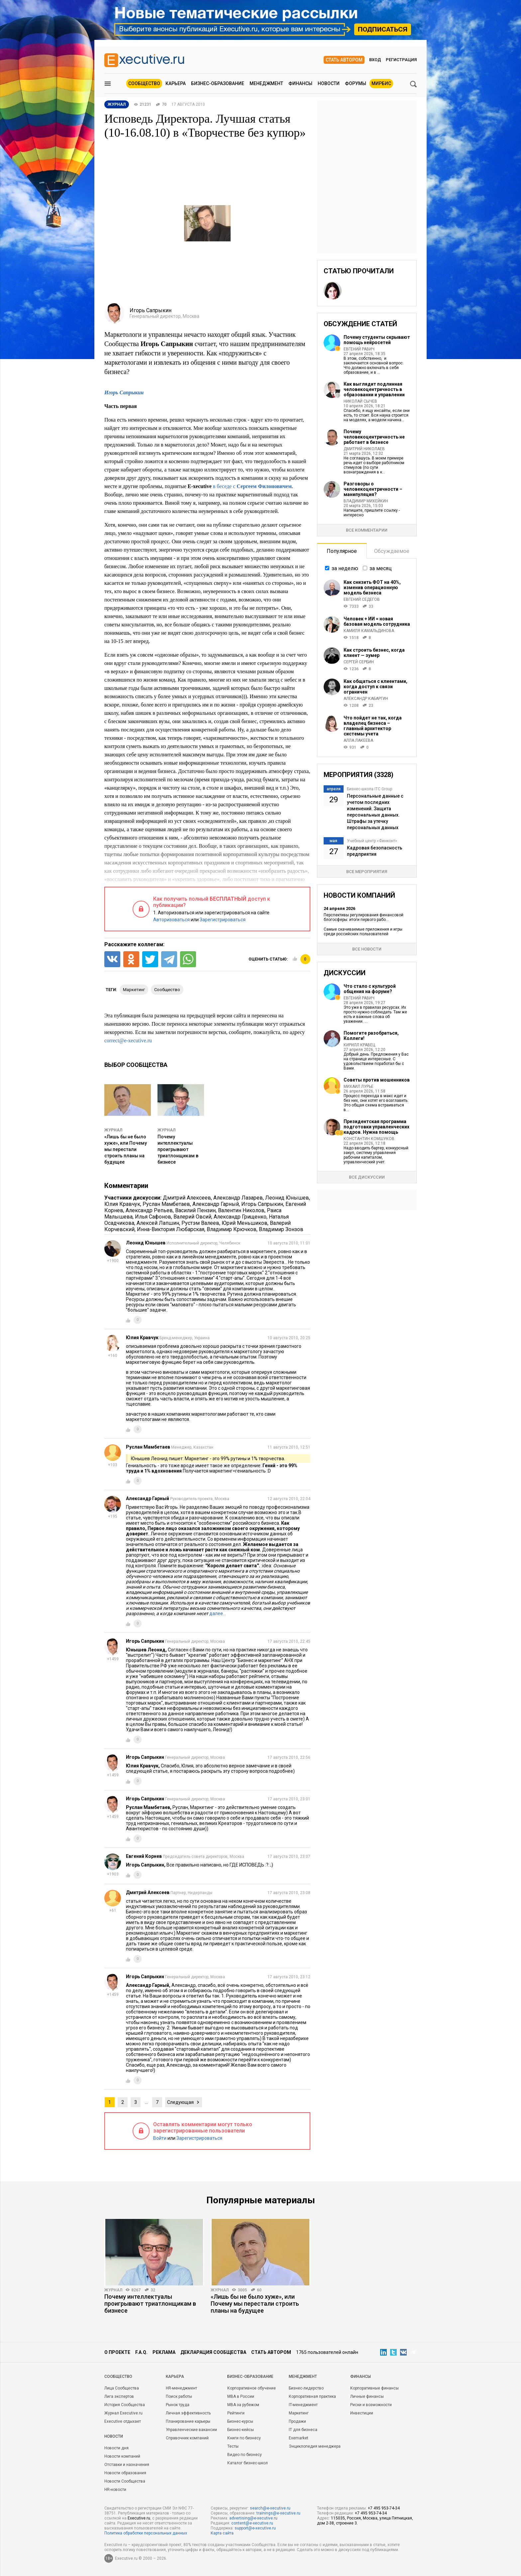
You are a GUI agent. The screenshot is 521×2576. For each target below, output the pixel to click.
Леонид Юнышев (287, 1198)
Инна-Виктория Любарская (170, 1229)
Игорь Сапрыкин (262, 1204)
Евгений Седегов (362, 599)
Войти (159, 2138)
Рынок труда (177, 2404)
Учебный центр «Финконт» (372, 840)
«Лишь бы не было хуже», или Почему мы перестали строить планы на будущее (125, 1149)
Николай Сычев (360, 401)
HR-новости (115, 2489)
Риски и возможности (371, 2404)
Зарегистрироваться (223, 919)
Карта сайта (222, 2533)
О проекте (117, 2352)
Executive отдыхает (122, 2421)
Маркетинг (299, 2413)
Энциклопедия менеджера (315, 2446)
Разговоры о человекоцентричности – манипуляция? (373, 489)
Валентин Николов (241, 1210)
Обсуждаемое (391, 551)
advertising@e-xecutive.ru (253, 2518)
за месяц (380, 568)
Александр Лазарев (238, 1198)
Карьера (175, 83)
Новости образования (125, 2473)
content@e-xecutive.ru (252, 2523)
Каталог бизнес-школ (247, 2463)
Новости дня (116, 2448)
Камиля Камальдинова (369, 630)
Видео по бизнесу (244, 2454)
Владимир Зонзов (281, 1229)
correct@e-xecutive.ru (128, 1040)
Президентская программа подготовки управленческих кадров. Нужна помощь (376, 1127)
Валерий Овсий (192, 1217)
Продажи (297, 2421)
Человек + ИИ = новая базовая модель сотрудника (377, 621)
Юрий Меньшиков (244, 1223)
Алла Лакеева (358, 740)
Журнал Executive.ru (123, 2413)
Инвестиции (361, 2413)
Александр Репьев (149, 1210)
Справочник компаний (187, 2438)
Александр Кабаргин (366, 698)
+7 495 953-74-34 (384, 2508)
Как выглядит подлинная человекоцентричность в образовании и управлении (374, 389)
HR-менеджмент (181, 2388)
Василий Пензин (195, 1210)
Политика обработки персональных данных (145, 2533)
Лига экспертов (119, 2396)
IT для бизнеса (303, 2429)
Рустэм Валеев (200, 1223)
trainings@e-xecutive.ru (278, 2513)
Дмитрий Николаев (364, 449)
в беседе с (252, 486)
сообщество (167, 989)
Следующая (180, 2102)
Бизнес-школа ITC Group (369, 789)
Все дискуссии (367, 1177)
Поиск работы (179, 2396)
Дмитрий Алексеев (187, 1198)
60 (259, 2290)
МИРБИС (381, 83)
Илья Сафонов (153, 1217)
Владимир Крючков (232, 1229)
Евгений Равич (359, 349)
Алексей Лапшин (158, 1223)
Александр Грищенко (240, 1217)
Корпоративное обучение (251, 2388)
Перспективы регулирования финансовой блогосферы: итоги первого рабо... (363, 917)
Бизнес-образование (217, 83)
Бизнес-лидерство (306, 2388)
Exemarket (298, 2438)
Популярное (342, 551)
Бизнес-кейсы (240, 2429)
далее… (217, 1613)
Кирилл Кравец (359, 1045)
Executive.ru (139, 2518)
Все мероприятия (366, 871)
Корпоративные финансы (374, 2388)
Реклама (164, 2352)
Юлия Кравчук (122, 1204)
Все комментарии (366, 530)
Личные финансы (367, 2396)
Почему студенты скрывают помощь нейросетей (377, 339)
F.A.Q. (141, 2352)
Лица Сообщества (121, 2388)
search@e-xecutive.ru (270, 2508)
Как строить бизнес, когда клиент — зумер (374, 652)
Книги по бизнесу (244, 2438)
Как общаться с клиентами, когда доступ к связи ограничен (375, 687)
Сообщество (144, 83)
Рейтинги (236, 2413)
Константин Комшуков (369, 1138)
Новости (329, 83)
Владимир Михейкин (366, 501)
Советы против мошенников (377, 1080)
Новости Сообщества (124, 2481)
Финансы (300, 83)
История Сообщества (124, 2404)
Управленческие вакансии (191, 2429)
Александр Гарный (215, 1204)
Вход (375, 59)
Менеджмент (266, 83)
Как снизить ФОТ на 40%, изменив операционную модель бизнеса (372, 587)
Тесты (233, 2446)
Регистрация (401, 59)
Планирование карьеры (188, 2421)
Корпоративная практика (312, 2396)
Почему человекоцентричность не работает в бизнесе (374, 437)
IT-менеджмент (303, 2404)
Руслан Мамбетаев (166, 1204)
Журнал (113, 1130)
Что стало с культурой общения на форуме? (370, 988)
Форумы (355, 83)
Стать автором (344, 60)
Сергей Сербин (359, 662)
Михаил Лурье (358, 1086)
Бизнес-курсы (240, 2421)
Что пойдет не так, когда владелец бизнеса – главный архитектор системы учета (373, 725)
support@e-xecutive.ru (255, 2528)
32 (153, 2290)
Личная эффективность (188, 2413)
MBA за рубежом (243, 2404)
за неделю (345, 568)
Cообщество (118, 2376)
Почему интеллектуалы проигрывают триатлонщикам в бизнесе (177, 1149)
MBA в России (240, 2396)
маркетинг (134, 989)
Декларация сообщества (213, 2352)
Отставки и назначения (126, 2464)
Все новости (366, 949)
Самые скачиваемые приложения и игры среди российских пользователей (363, 931)
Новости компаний (122, 2456)
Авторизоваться (171, 919)
